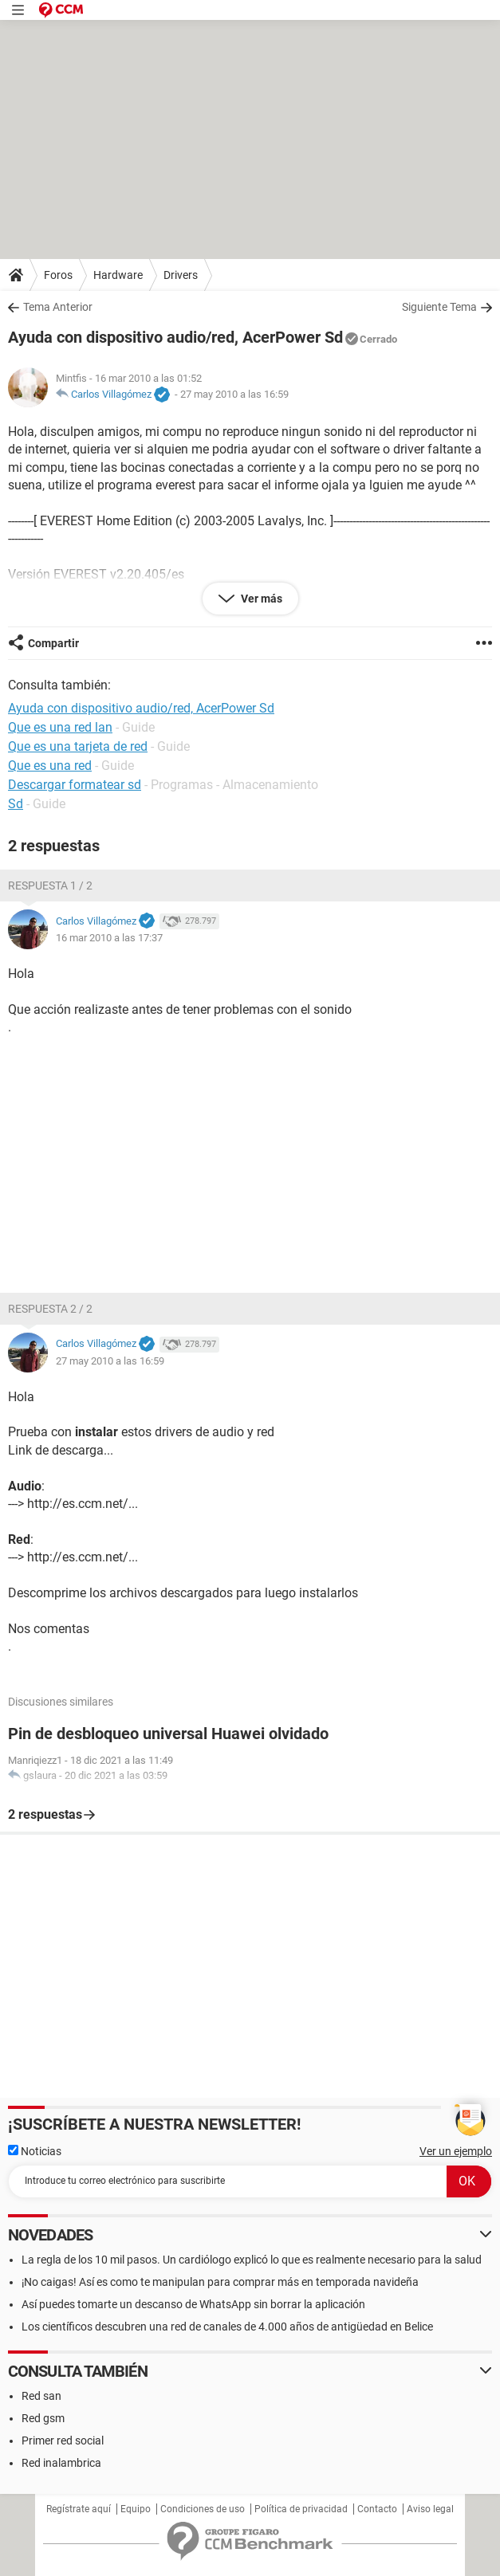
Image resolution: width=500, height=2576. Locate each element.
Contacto (377, 2509)
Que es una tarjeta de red (78, 746)
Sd (15, 803)
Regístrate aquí (78, 2509)
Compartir (53, 643)
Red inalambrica (61, 2462)
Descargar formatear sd (74, 784)
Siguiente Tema (439, 306)
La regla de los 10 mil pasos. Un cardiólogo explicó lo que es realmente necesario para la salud (252, 2259)
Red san (41, 2395)
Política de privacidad (301, 2509)
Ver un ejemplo (455, 2151)
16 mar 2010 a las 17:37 (109, 938)
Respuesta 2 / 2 (50, 1308)
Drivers (180, 275)
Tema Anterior (58, 306)
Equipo (135, 2509)
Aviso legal (430, 2509)
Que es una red (50, 765)
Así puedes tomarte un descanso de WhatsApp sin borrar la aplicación (193, 2304)
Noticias (34, 2151)
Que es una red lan (60, 727)
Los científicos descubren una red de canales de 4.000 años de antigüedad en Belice (227, 2326)
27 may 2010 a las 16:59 (234, 394)
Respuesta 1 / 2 (50, 885)
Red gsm (43, 2418)
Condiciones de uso (202, 2509)
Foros (58, 275)
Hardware (118, 275)
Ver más (260, 598)
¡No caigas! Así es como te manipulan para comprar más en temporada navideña (220, 2282)
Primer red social (63, 2440)
